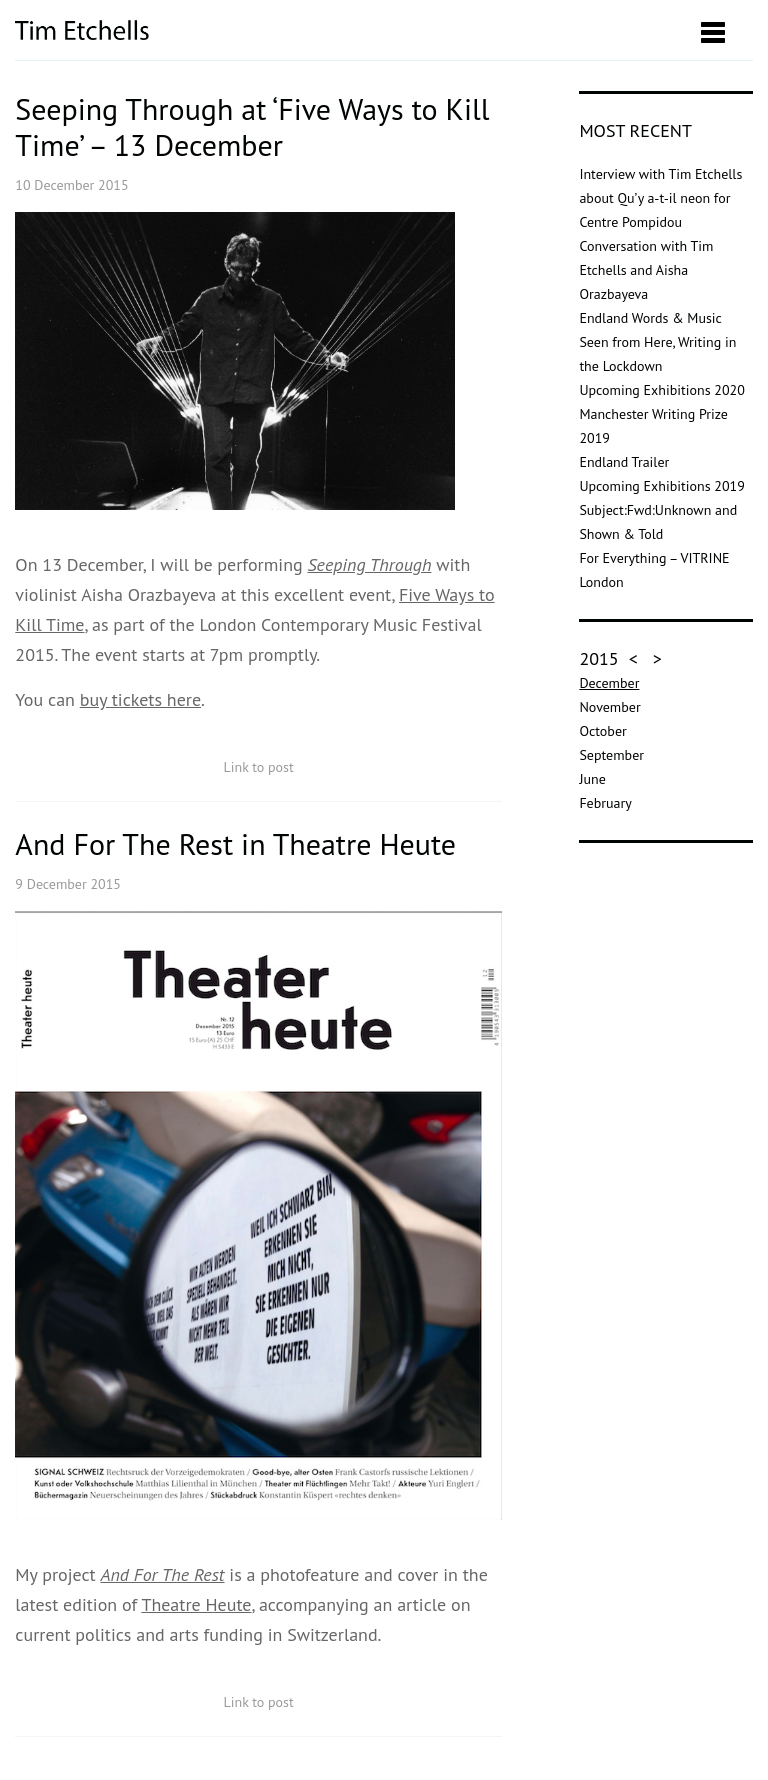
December (609, 683)
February (605, 803)
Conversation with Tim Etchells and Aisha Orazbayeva (646, 270)
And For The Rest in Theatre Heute (235, 843)
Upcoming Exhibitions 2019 (661, 486)
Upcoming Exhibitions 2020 (661, 390)
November (609, 707)
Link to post (259, 767)
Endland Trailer (624, 462)
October (602, 731)
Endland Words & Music (650, 318)
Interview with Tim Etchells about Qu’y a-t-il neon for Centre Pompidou (660, 198)
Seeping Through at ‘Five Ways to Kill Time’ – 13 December (252, 126)
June (592, 779)
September (611, 755)
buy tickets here (140, 699)
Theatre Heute (196, 1604)
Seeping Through (369, 564)
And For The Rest (162, 1574)
